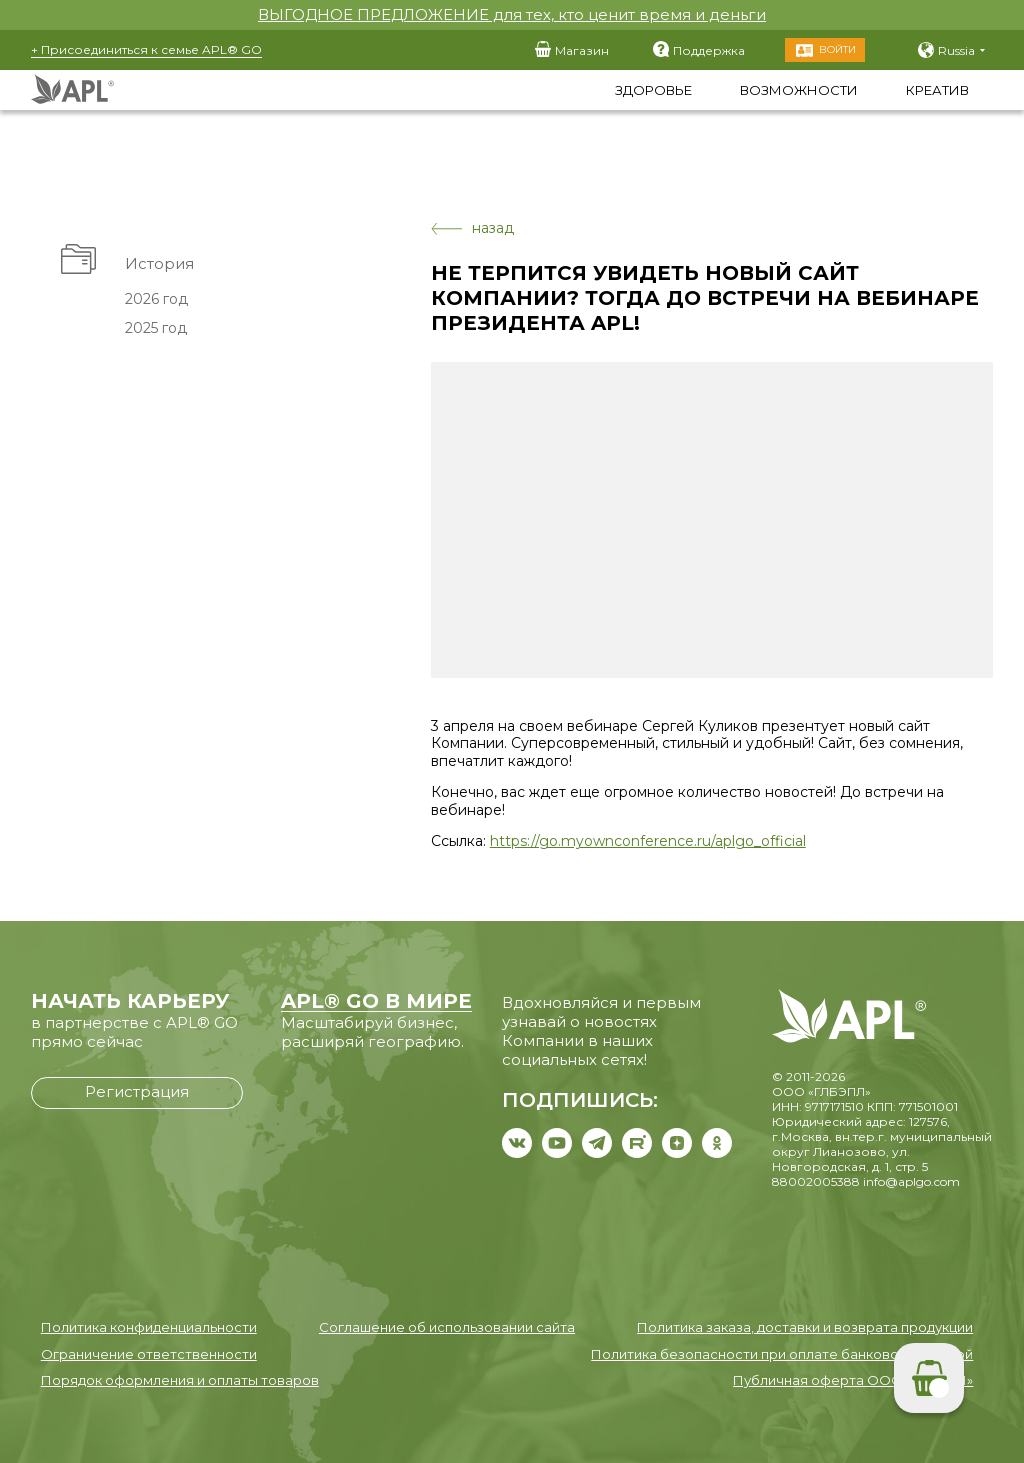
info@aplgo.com (911, 1181)
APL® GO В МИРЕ (376, 1001)
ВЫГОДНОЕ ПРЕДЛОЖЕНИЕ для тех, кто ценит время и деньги (512, 14)
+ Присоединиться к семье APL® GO (146, 49)
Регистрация (137, 1091)
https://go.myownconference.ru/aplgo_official (648, 841)
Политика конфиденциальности (149, 1327)
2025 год (155, 328)
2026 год (155, 299)
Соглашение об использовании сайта (447, 1327)
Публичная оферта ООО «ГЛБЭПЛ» (853, 1380)
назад (472, 228)
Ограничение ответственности (149, 1354)
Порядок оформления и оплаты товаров (180, 1380)
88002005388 (816, 1181)
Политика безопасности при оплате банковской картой (782, 1354)
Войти (837, 49)
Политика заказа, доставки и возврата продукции (805, 1327)
